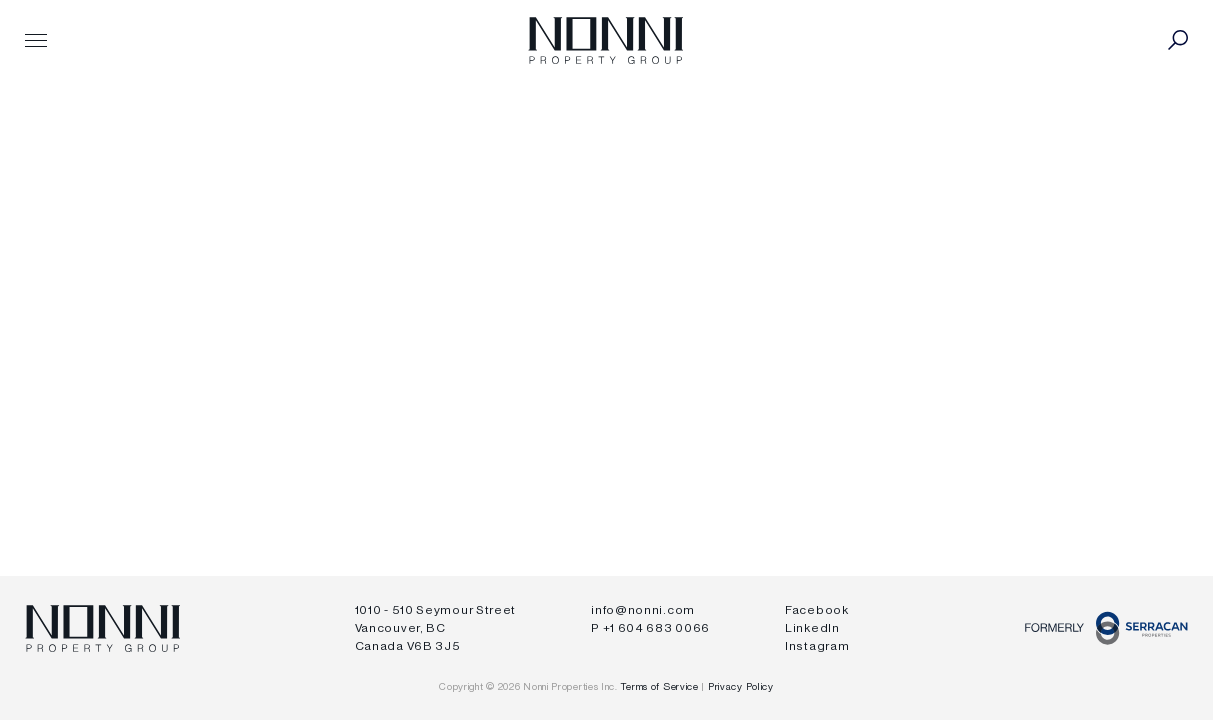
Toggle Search (1178, 40)
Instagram (817, 646)
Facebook (817, 610)
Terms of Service (660, 687)
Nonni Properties (605, 40)
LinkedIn (812, 628)
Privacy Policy (741, 687)
